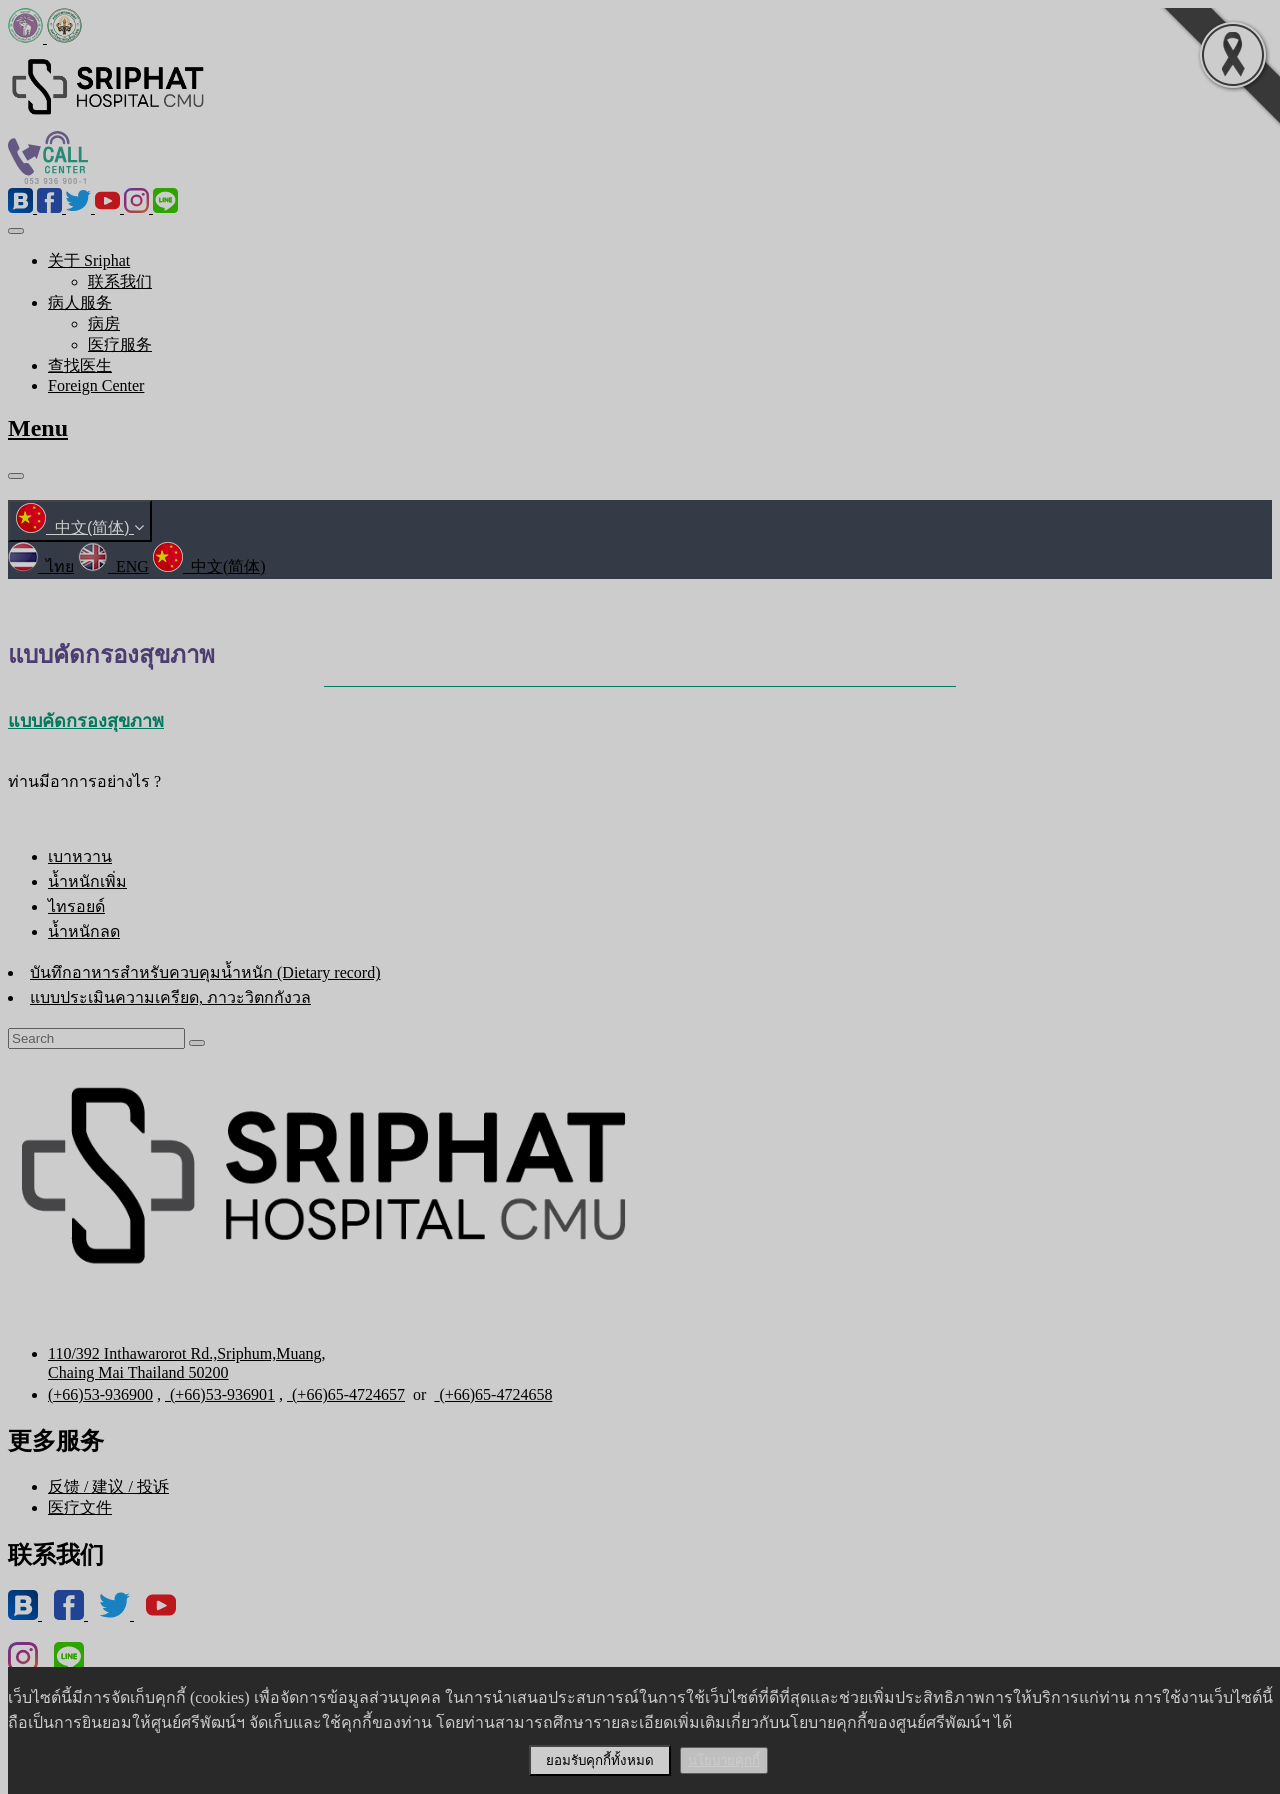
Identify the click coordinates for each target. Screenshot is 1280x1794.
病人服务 (80, 302)
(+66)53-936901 (220, 1394)
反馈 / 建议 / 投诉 (108, 1486)
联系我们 (120, 281)
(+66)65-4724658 (493, 1394)
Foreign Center (96, 385)
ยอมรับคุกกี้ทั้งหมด (600, 1760)
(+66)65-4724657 (346, 1394)
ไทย (41, 566)
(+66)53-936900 (100, 1394)
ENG (113, 566)
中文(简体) (80, 527)
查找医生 (80, 365)
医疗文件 (80, 1507)
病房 (104, 323)
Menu (38, 428)
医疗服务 (120, 344)
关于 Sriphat (89, 260)
